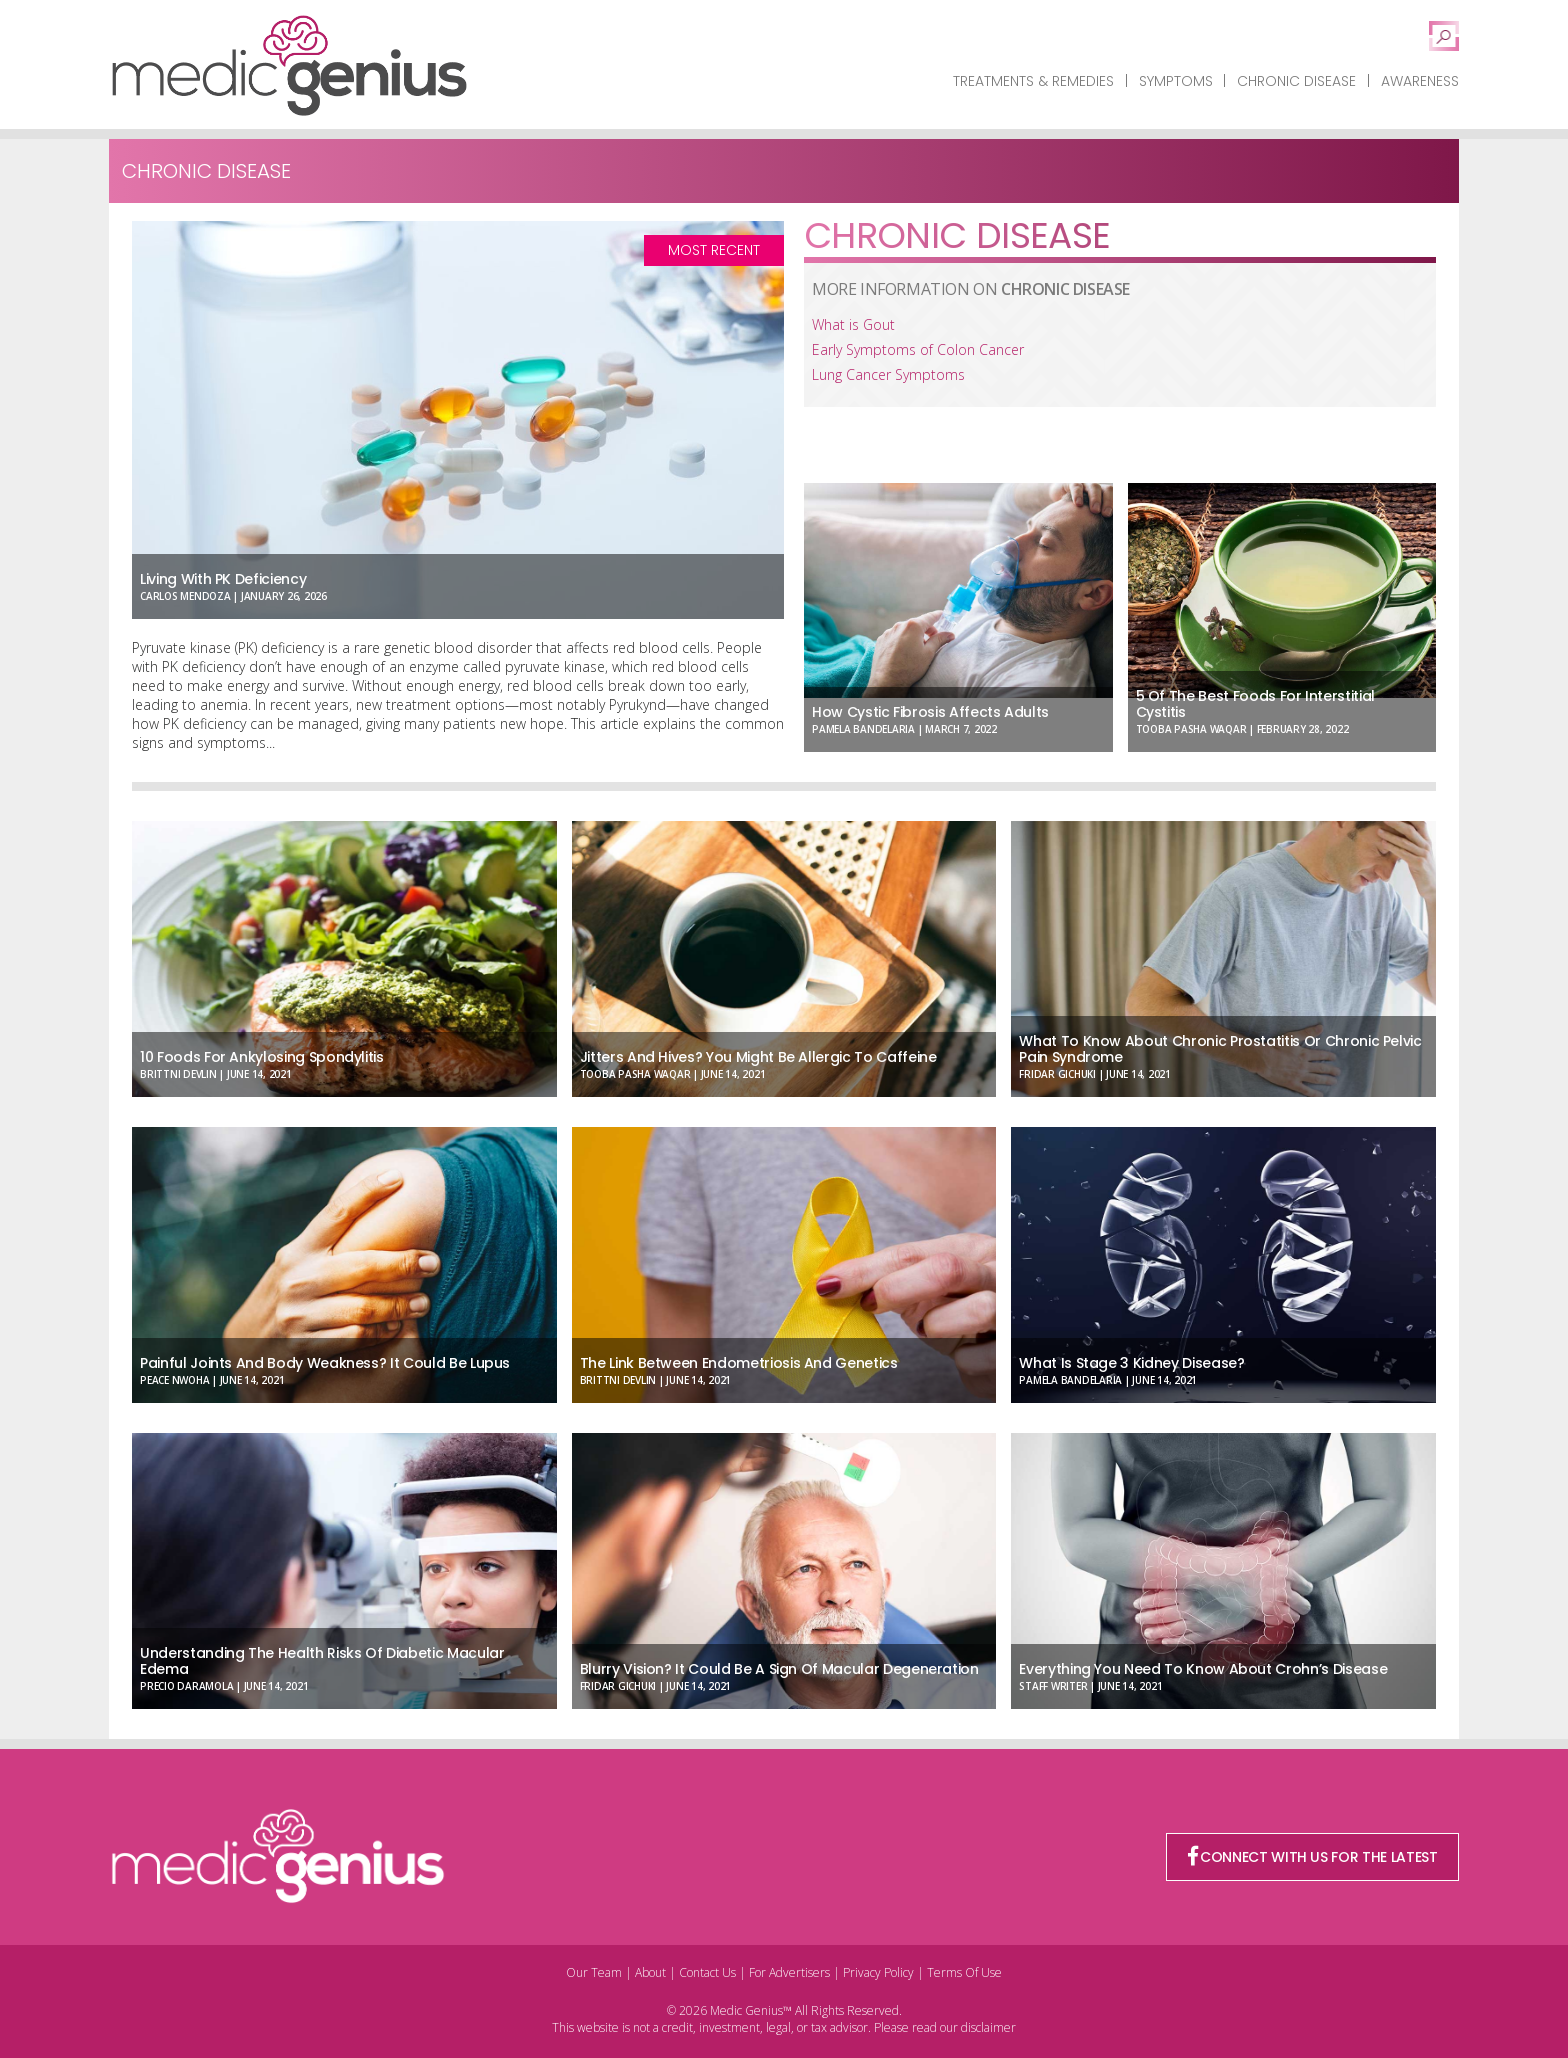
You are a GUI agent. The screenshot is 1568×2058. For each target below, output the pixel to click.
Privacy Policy (878, 1972)
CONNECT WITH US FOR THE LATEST (1313, 1857)
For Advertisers (789, 1972)
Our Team (594, 1972)
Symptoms (1176, 81)
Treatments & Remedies (1033, 81)
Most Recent (714, 250)
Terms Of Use (964, 1972)
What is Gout (853, 324)
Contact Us (707, 1972)
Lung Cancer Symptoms (888, 374)
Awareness (1420, 81)
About (650, 1972)
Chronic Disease (1296, 81)
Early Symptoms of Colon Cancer (918, 349)
